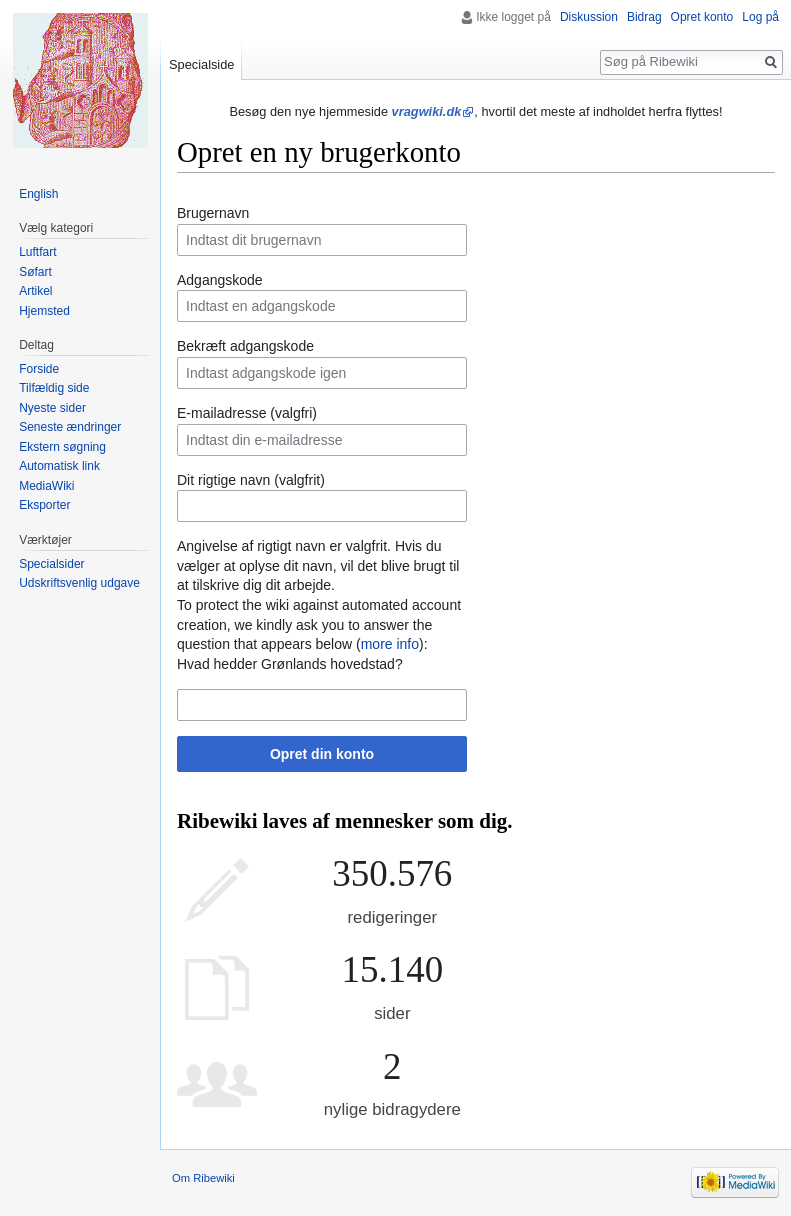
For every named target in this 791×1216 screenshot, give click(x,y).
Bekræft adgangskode (245, 346)
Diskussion (589, 17)
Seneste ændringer (70, 427)
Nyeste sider (52, 408)
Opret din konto (322, 754)
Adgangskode (220, 280)
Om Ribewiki (203, 1178)
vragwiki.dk (427, 111)
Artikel (35, 291)
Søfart (35, 272)
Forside (39, 369)
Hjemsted (44, 311)
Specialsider (51, 564)
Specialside (201, 64)
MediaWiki (46, 486)
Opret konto (702, 17)
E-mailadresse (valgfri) (247, 413)
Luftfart (37, 252)
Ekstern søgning (62, 447)
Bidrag (644, 17)
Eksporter (44, 505)
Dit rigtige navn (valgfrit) (251, 480)
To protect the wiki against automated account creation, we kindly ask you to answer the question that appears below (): (319, 624)
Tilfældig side (54, 388)
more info (390, 644)
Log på (760, 17)
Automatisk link (59, 466)
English (38, 194)
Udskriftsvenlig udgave (79, 583)
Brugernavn (213, 213)
